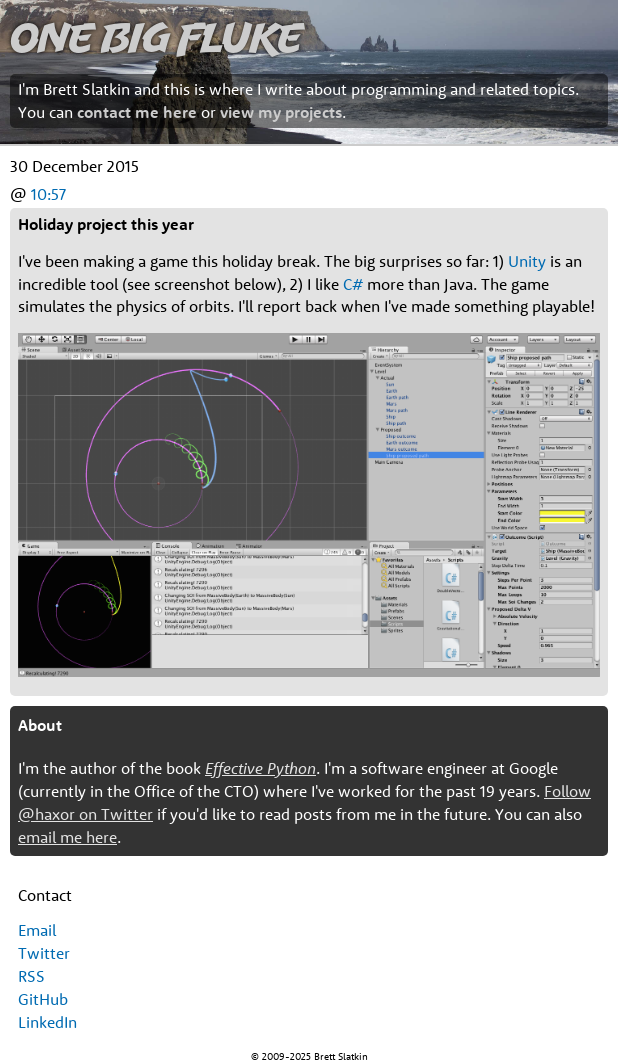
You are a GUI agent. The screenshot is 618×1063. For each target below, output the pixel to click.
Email (37, 930)
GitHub (43, 999)
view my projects (281, 112)
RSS (31, 976)
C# (353, 284)
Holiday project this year (106, 224)
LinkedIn (47, 1022)
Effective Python (260, 768)
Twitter (44, 953)
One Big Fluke (156, 36)
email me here (67, 837)
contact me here (137, 112)
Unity (527, 261)
